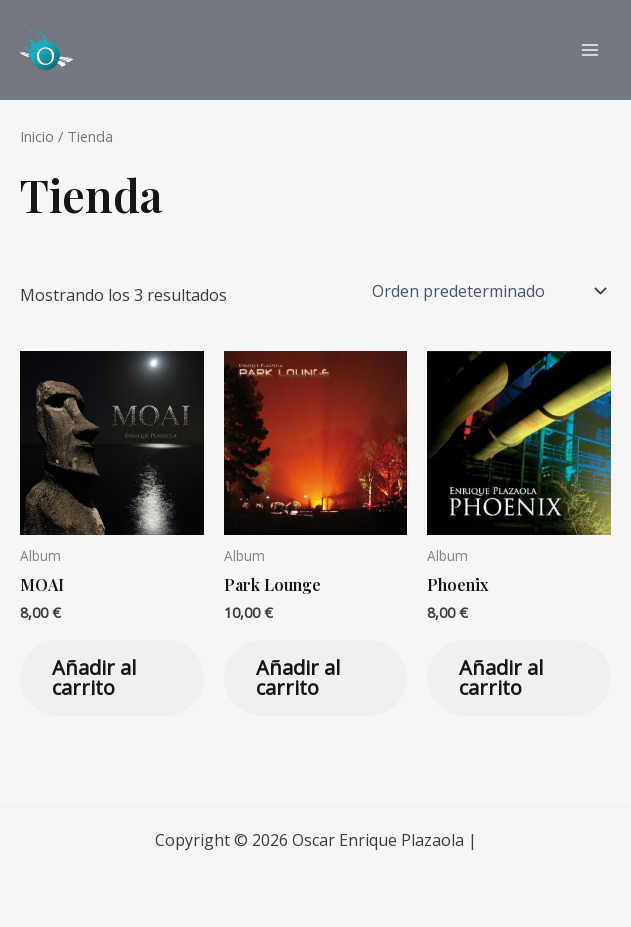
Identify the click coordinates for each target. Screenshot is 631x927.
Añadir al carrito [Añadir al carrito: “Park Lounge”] (298, 677)
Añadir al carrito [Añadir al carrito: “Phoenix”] (501, 677)
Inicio (37, 136)
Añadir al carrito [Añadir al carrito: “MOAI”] (94, 677)
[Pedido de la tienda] (487, 291)
